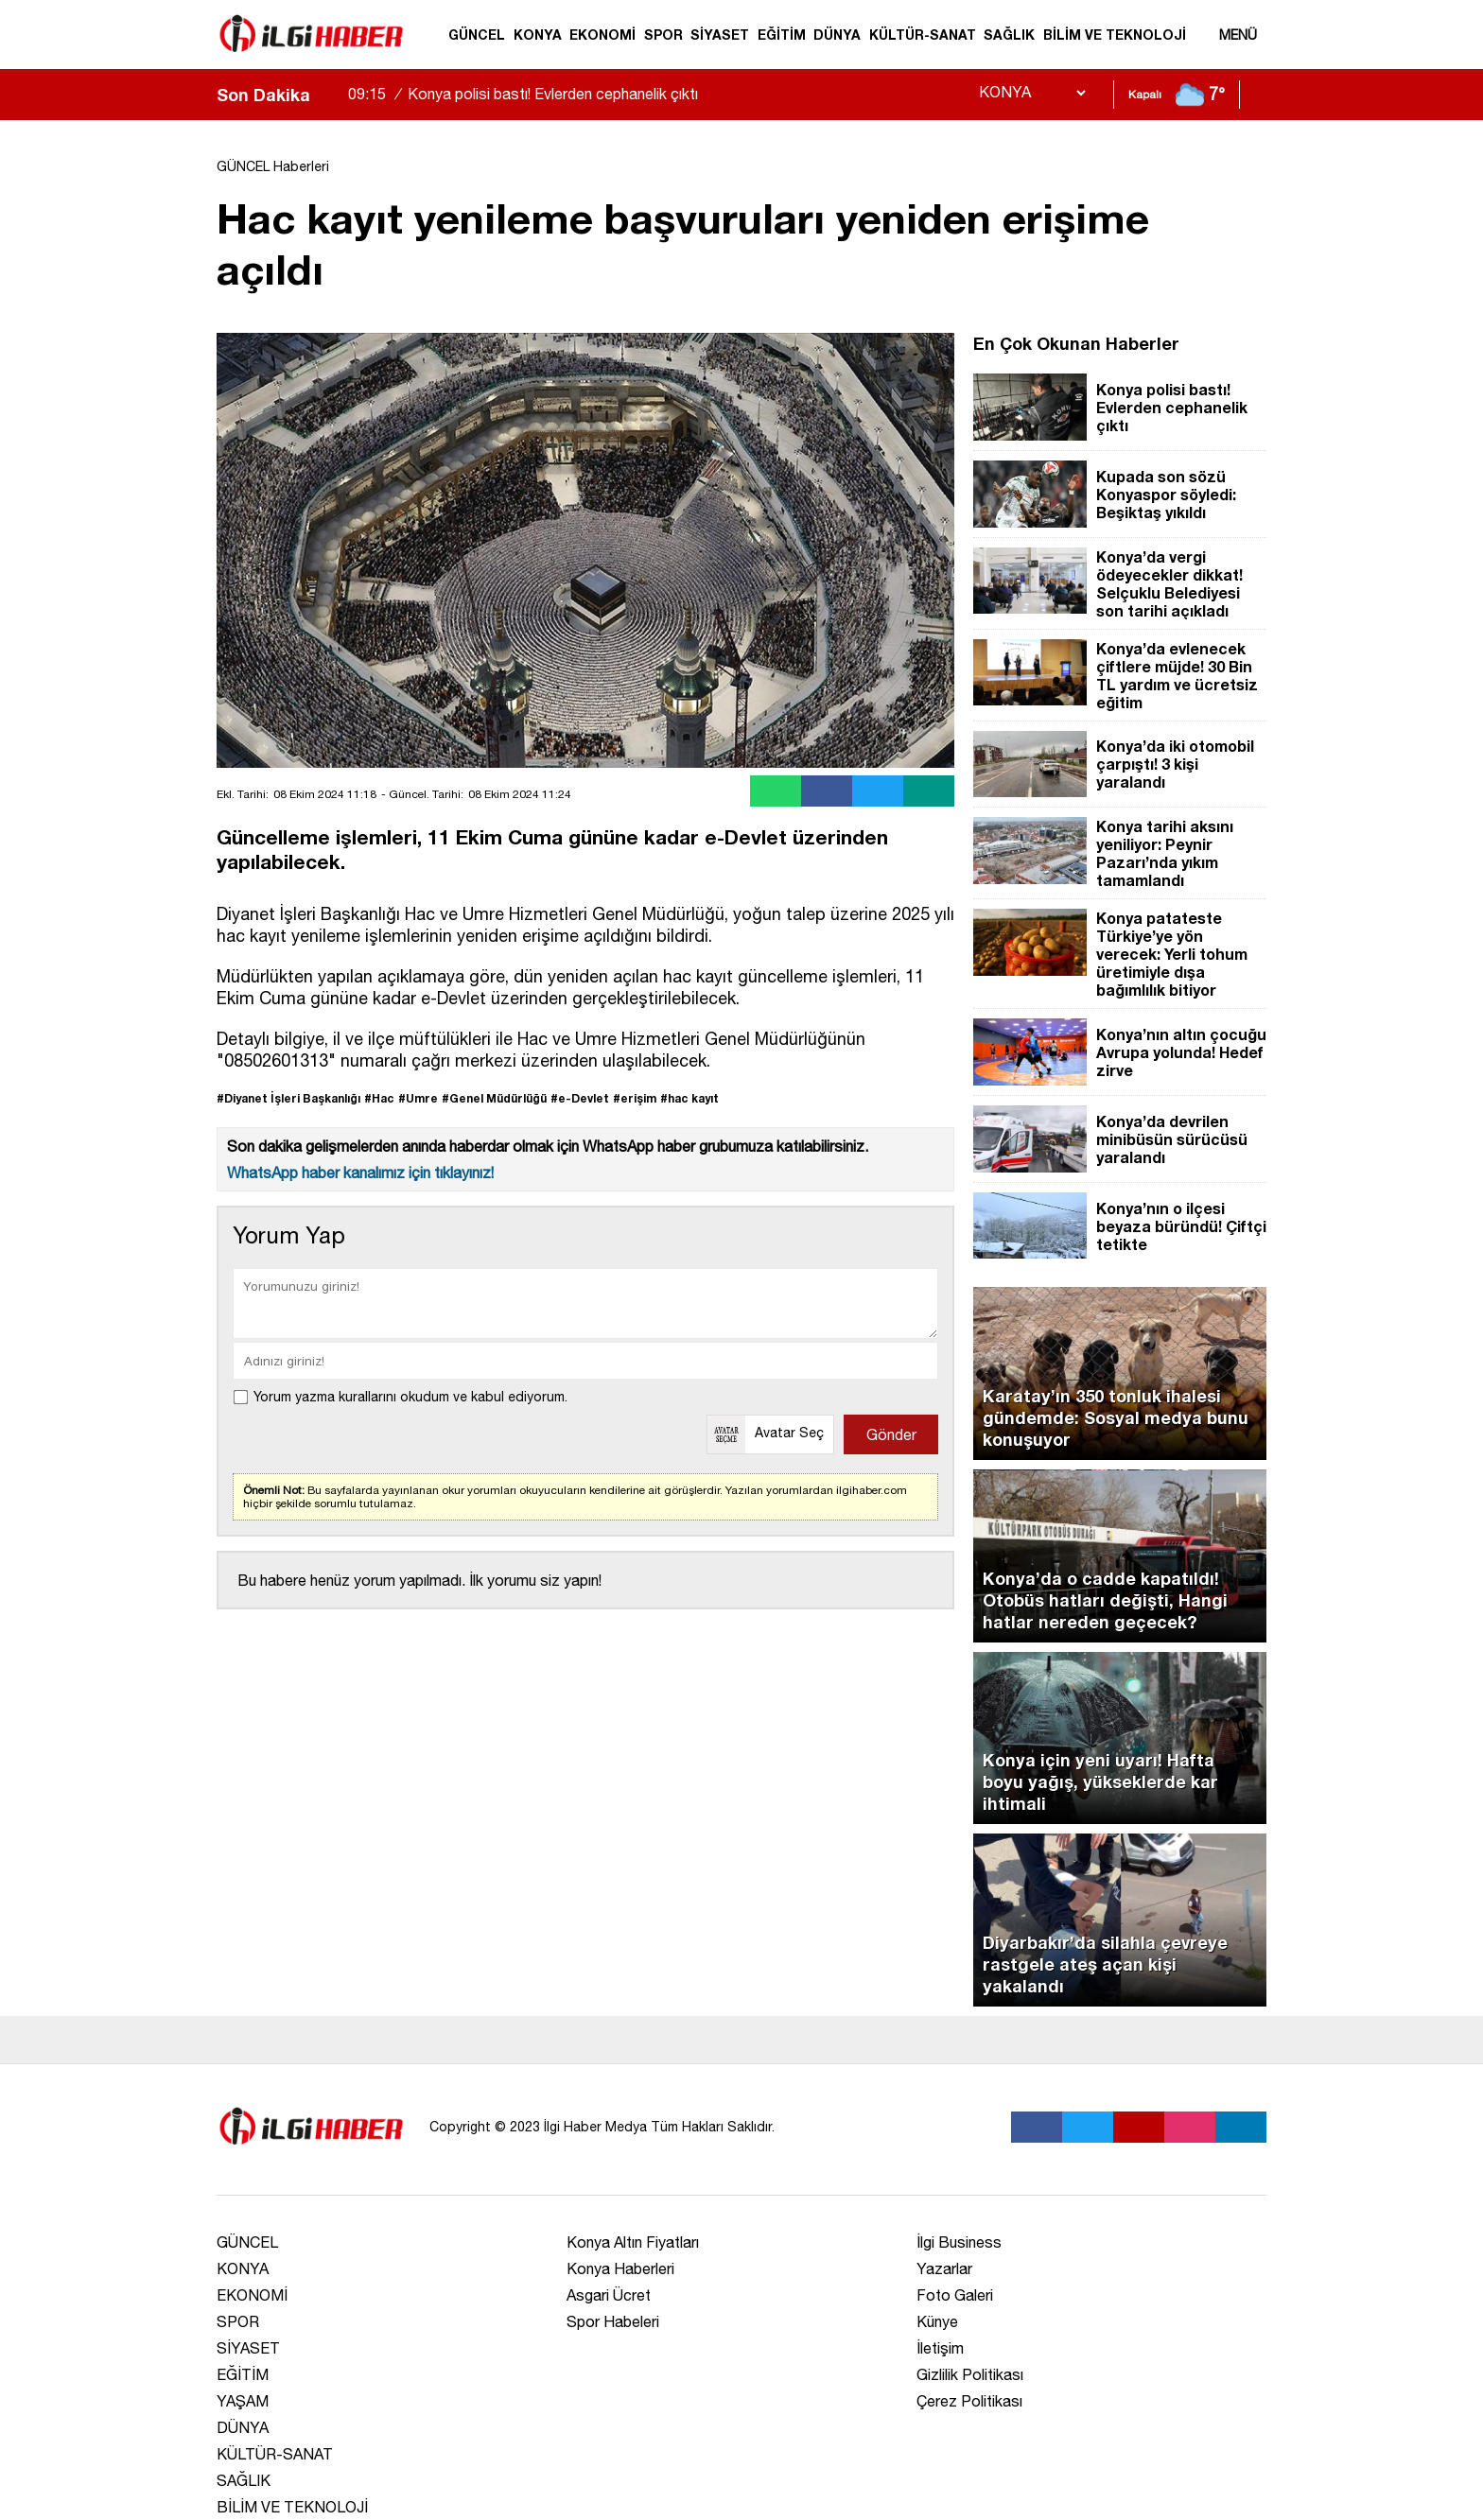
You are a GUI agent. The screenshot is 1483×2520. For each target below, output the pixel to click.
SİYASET (719, 34)
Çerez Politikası (969, 2400)
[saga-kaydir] (334, 94)
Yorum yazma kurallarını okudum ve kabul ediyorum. (410, 1396)
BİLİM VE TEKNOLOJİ (1114, 34)
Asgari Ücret (609, 2294)
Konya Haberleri (620, 2268)
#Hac (379, 1098)
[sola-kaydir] (324, 94)
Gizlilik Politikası (969, 2374)
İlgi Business (959, 2242)
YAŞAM (243, 2400)
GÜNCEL (476, 34)
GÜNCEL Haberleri (273, 166)
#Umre (418, 1098)
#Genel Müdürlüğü (494, 1098)
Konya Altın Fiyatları (633, 2242)
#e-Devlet (579, 1098)
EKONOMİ (602, 34)
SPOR (663, 34)
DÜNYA (837, 34)
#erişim (634, 1098)
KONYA (538, 34)
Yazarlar (944, 2268)
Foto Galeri (954, 2294)
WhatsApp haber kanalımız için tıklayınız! (360, 1172)
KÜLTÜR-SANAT (922, 34)
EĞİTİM (782, 34)
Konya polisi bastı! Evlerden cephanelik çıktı (531, 93)
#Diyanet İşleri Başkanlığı (288, 1098)
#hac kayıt (689, 1098)
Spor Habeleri (613, 2321)
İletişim (940, 2347)
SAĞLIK (1009, 34)
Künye (937, 2321)
